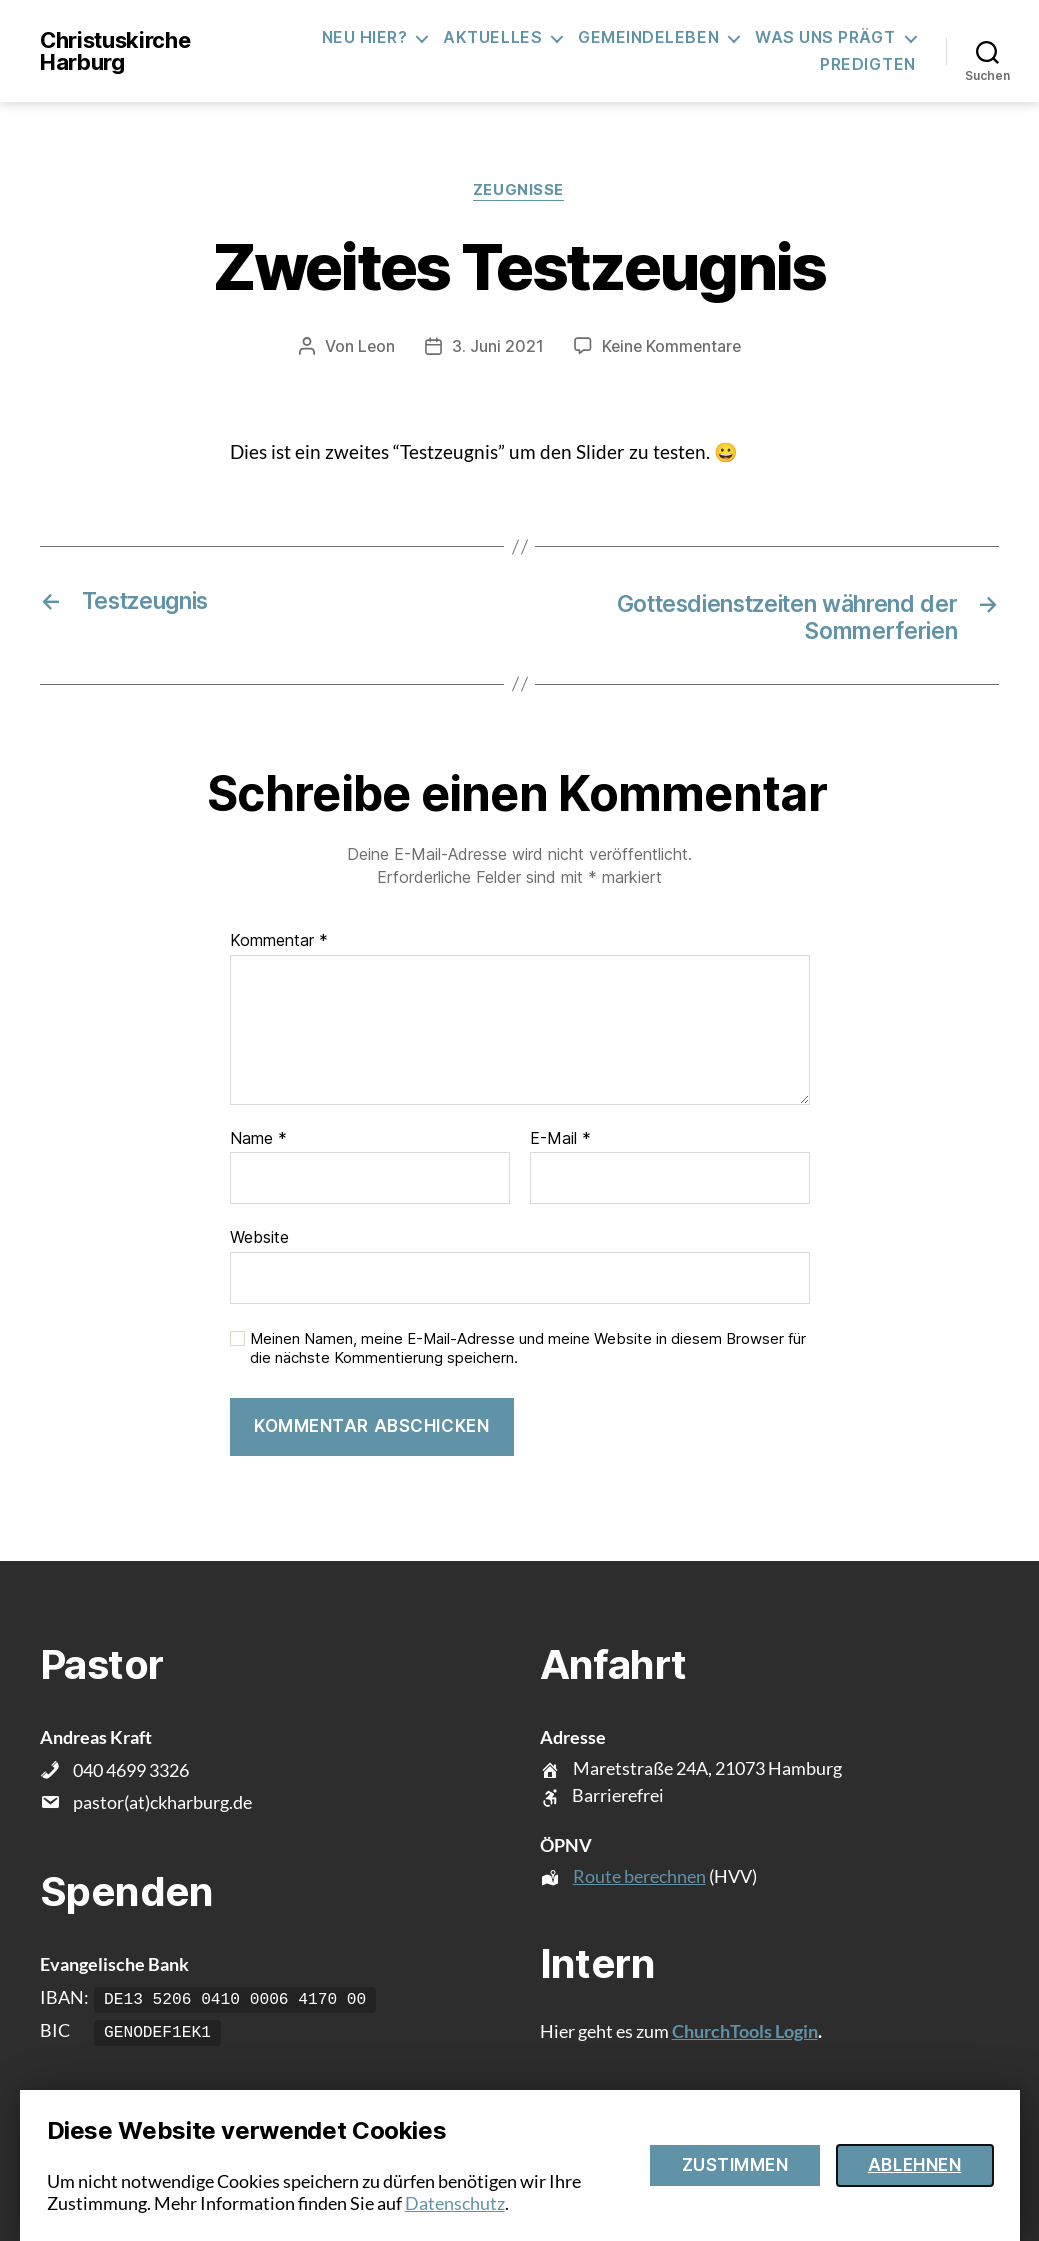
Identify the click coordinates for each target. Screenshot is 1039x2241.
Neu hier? (365, 37)
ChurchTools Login (745, 2033)
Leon (374, 347)
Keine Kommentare (671, 347)
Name (258, 1141)
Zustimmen (735, 2165)
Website (259, 1239)
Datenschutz (455, 2203)
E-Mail (560, 1141)
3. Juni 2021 (496, 347)
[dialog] (520, 2165)
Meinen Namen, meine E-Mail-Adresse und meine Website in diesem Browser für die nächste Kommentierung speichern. (528, 1350)
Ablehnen (915, 2165)
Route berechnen (639, 1878)
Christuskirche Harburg (115, 51)
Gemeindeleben (648, 37)
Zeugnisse (519, 191)
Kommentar (279, 943)
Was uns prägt (825, 37)
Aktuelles (492, 37)
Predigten (868, 64)
